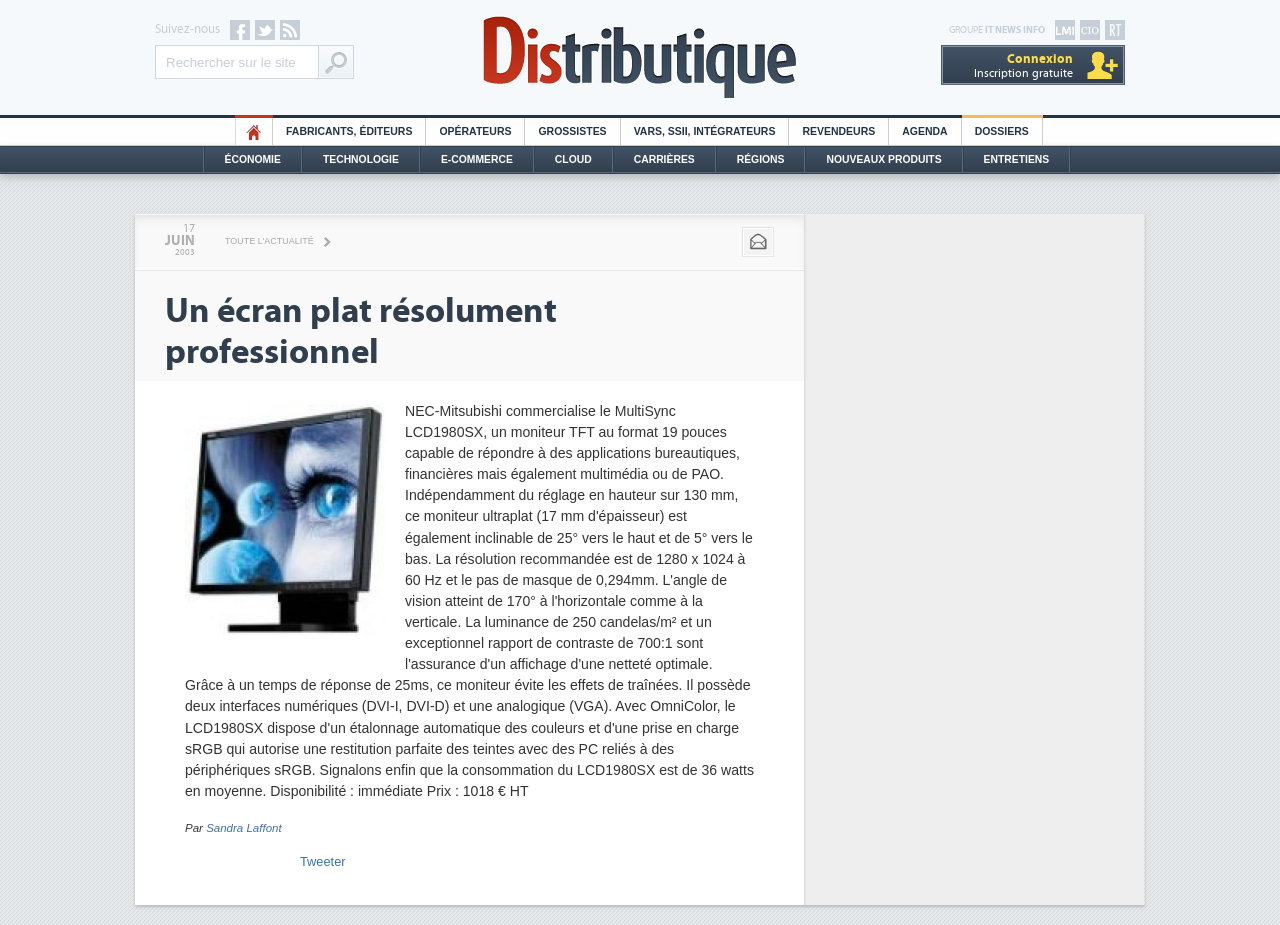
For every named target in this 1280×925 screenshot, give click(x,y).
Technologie (361, 159)
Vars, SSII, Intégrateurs (705, 131)
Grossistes (572, 131)
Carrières (664, 159)
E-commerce (477, 159)
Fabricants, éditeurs (349, 131)
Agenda (924, 131)
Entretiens (1017, 159)
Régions (761, 159)
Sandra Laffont (244, 828)
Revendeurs (838, 131)
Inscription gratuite (1023, 65)
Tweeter (323, 861)
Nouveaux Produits (883, 159)
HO (254, 131)
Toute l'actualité (269, 241)
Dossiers (1002, 131)
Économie (253, 159)
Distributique (640, 57)
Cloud (573, 159)
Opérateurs (475, 131)
